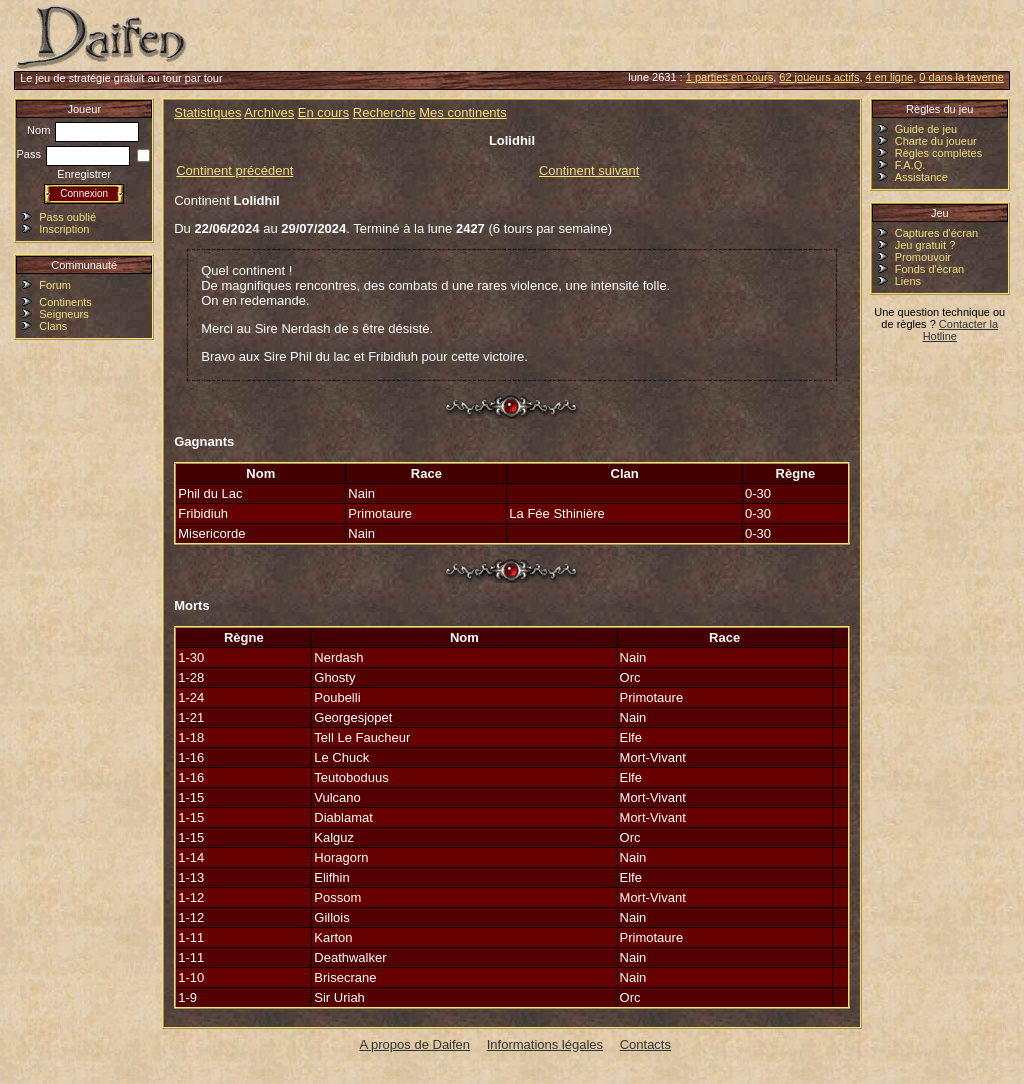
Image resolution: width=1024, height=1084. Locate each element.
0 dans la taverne (961, 77)
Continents (65, 302)
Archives (269, 112)
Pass (73, 154)
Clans (53, 326)
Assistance (921, 177)
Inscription (64, 229)
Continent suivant (589, 170)
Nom (83, 130)
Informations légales (545, 1044)
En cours (323, 112)
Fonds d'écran (929, 269)
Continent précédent (234, 170)
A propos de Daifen (415, 1044)
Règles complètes (938, 153)
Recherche (384, 112)
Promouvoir (923, 257)
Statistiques (207, 112)
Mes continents (462, 112)
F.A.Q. (910, 165)
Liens (908, 281)
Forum (55, 285)
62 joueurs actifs (819, 77)
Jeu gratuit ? (925, 245)
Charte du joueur (936, 141)
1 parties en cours (729, 77)
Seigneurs (64, 314)
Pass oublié (67, 217)
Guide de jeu (926, 129)
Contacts (645, 1044)
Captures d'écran (936, 233)
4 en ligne (890, 77)
